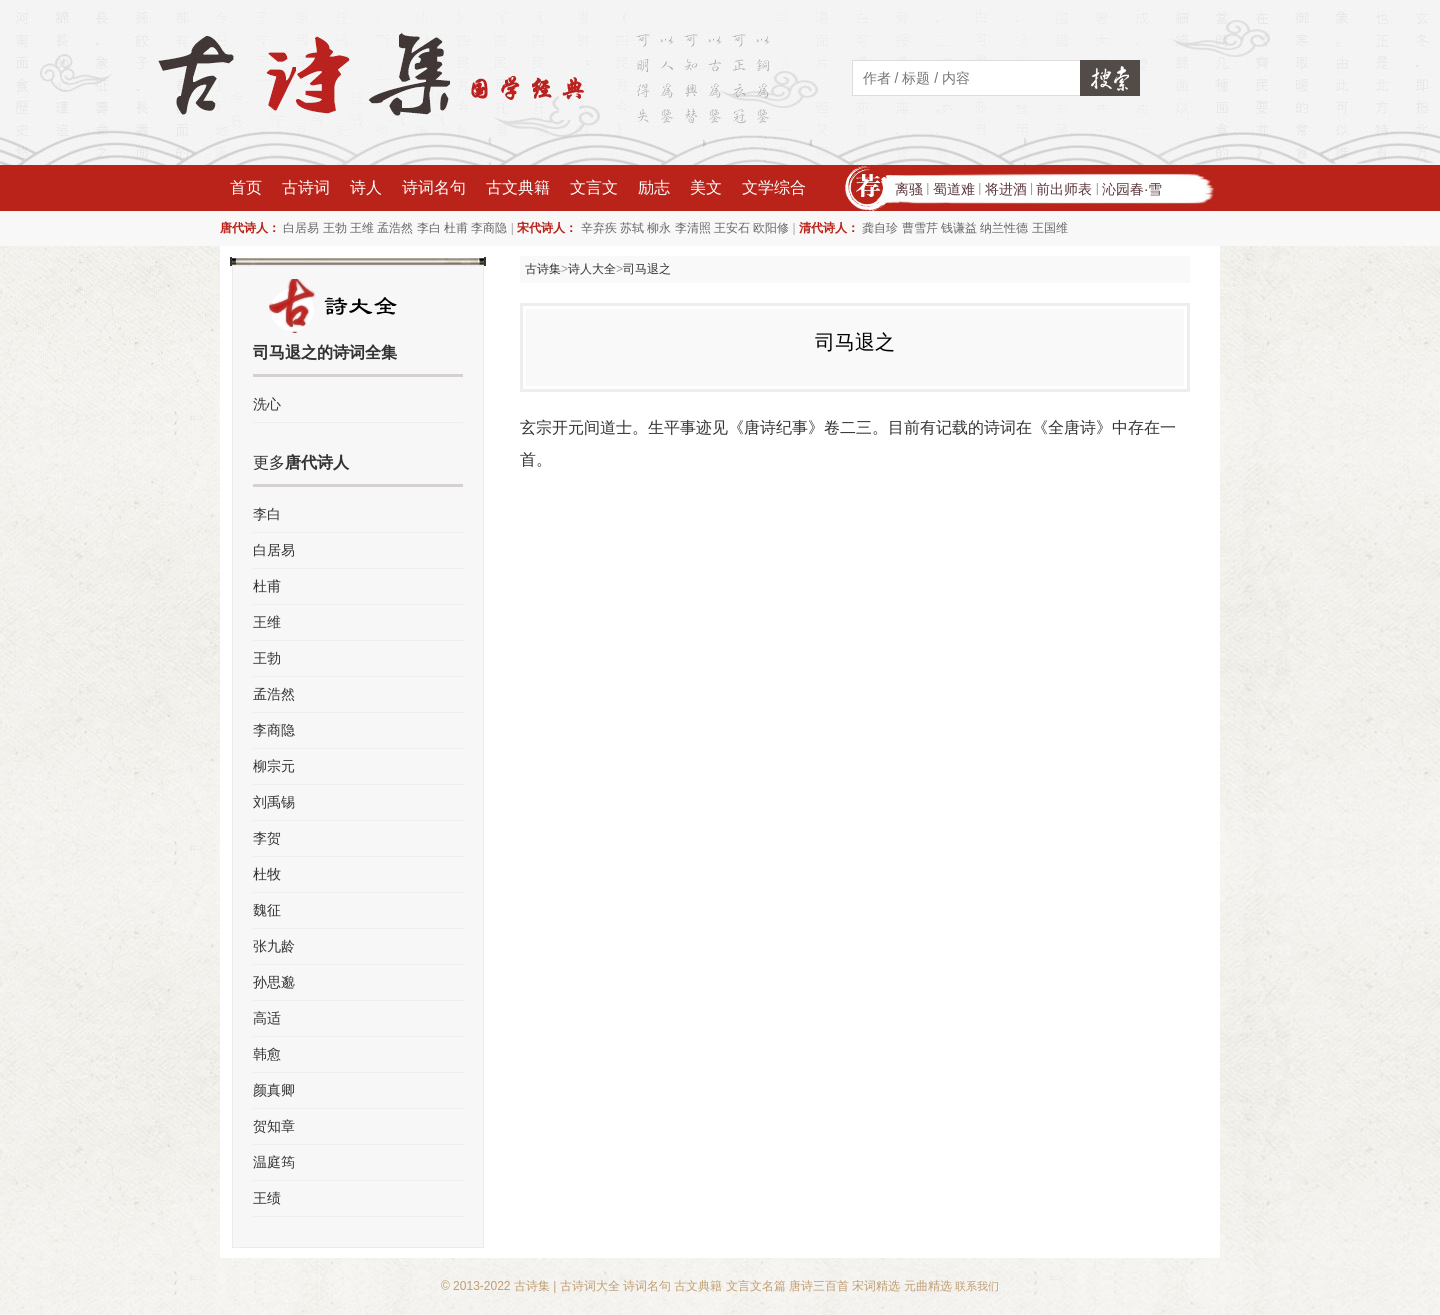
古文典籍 (518, 187)
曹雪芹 (920, 228)
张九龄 (274, 946)
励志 (654, 187)
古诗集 (543, 269)
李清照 (693, 228)
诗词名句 (434, 187)
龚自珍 (880, 228)
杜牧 (267, 874)
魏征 (267, 910)
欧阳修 (771, 228)
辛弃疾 (599, 228)
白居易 (301, 228)
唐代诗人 (317, 462)
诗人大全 (592, 269)
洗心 (267, 404)
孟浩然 (395, 228)
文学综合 (774, 187)
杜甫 (456, 228)
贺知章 (274, 1126)
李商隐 (489, 228)
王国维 (1050, 228)
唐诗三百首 (819, 1286)
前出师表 (1064, 189)
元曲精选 (928, 1286)
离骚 (909, 189)
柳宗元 (274, 766)
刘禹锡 (274, 802)
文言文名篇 (756, 1286)
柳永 (659, 228)
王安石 (732, 228)
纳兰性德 (1004, 228)
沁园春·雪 (1132, 189)
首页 (246, 187)
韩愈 (267, 1054)
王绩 (267, 1198)
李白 (429, 228)
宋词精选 (876, 1286)
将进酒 (1006, 189)
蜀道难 (954, 189)
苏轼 (632, 228)
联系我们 (977, 1286)
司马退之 (647, 269)
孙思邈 (274, 982)
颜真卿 (274, 1090)
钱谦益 (959, 228)
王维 (362, 228)
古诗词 (306, 187)
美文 (706, 187)
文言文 (594, 187)
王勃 (335, 228)
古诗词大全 (590, 1286)
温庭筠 (274, 1162)
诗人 (366, 187)
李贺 (267, 838)
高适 (267, 1018)
